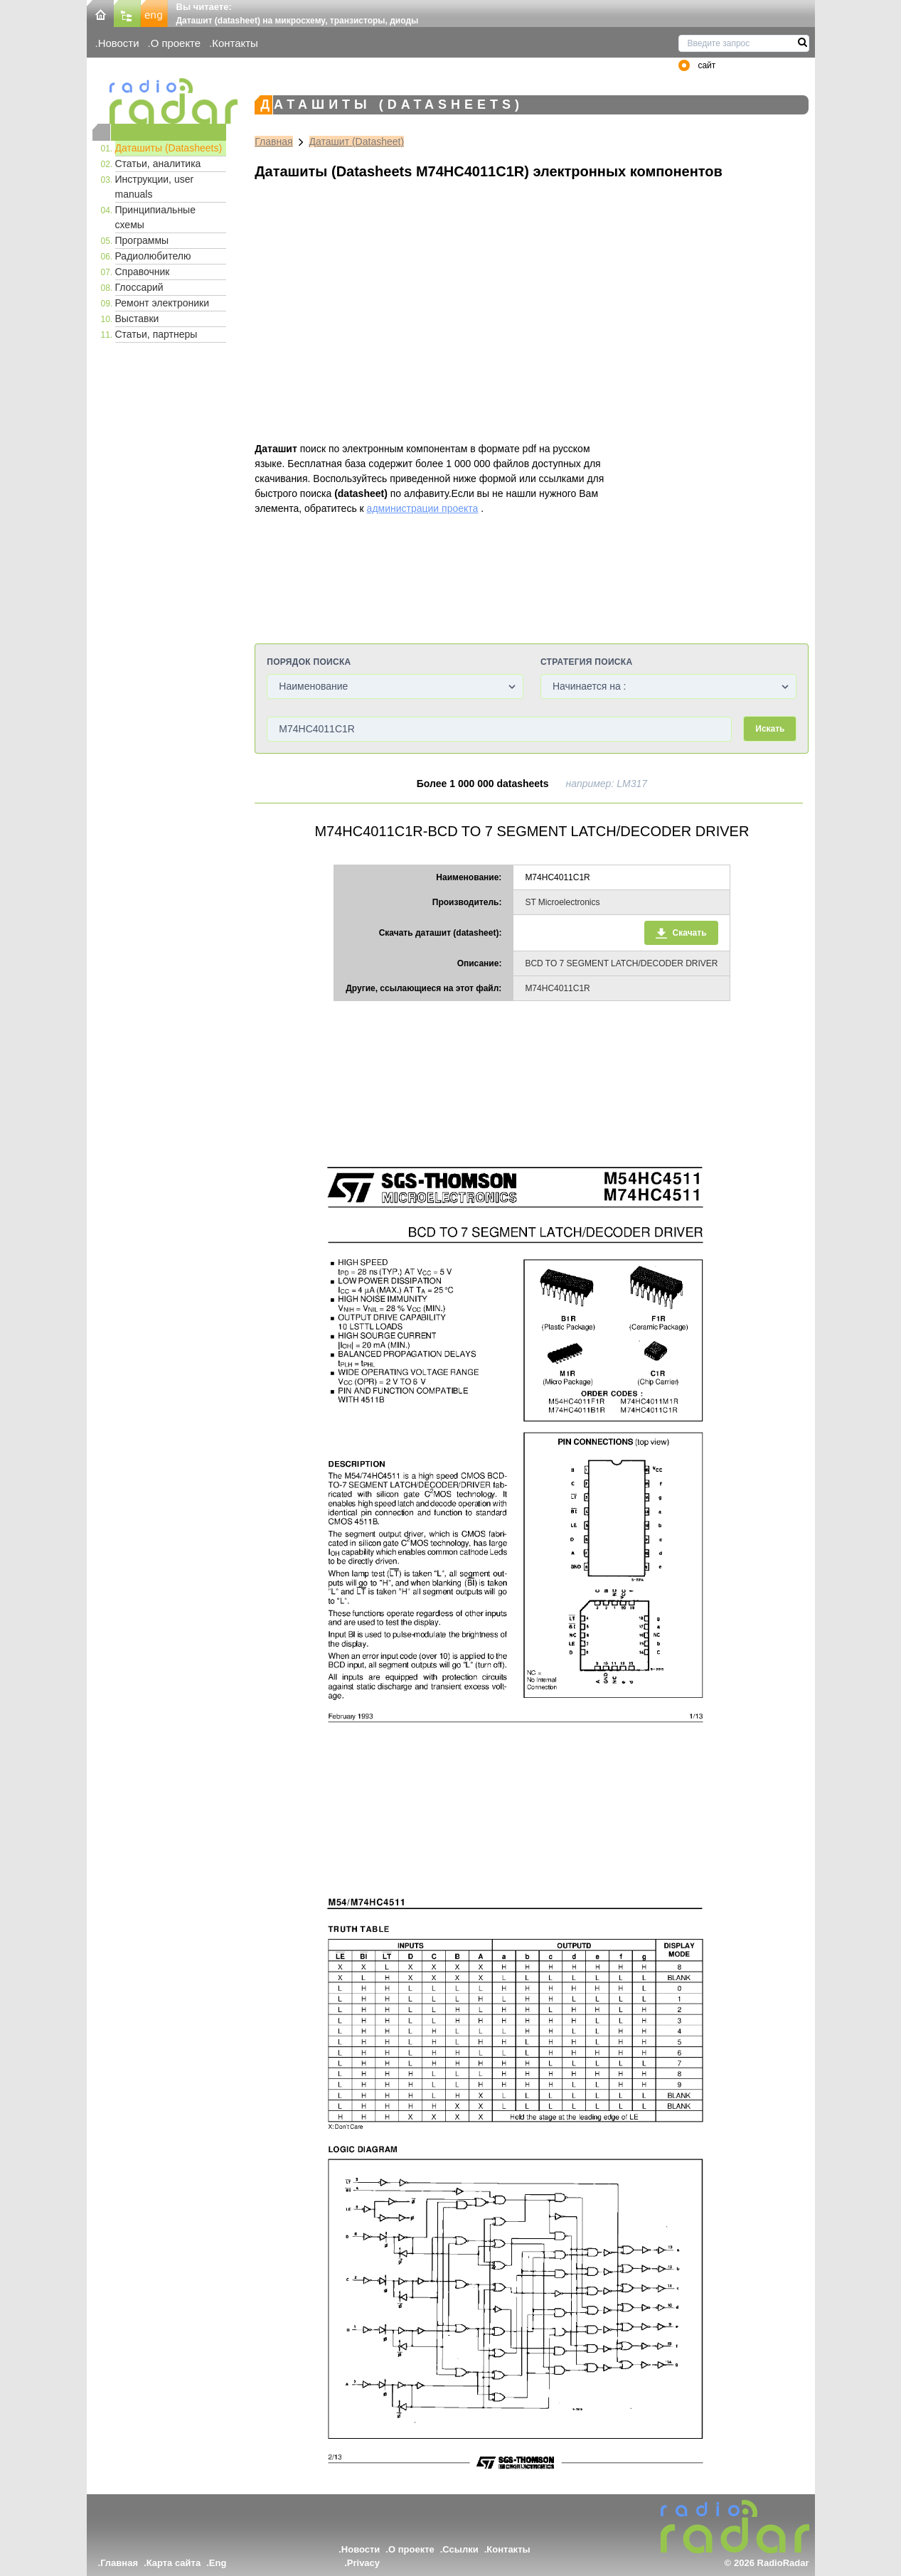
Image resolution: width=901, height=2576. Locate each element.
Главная (273, 141)
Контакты (235, 43)
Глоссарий (139, 287)
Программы (142, 240)
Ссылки (460, 2549)
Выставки (137, 318)
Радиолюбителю (153, 256)
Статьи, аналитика (158, 163)
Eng (218, 2563)
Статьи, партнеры (156, 334)
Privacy (363, 2563)
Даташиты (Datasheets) (169, 148)
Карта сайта (173, 2563)
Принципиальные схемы (155, 217)
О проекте (176, 43)
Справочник (142, 271)
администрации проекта (423, 508)
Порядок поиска (309, 662)
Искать (769, 729)
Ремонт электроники (162, 303)
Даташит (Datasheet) (357, 141)
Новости (118, 43)
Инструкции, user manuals (154, 186)
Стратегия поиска (586, 662)
